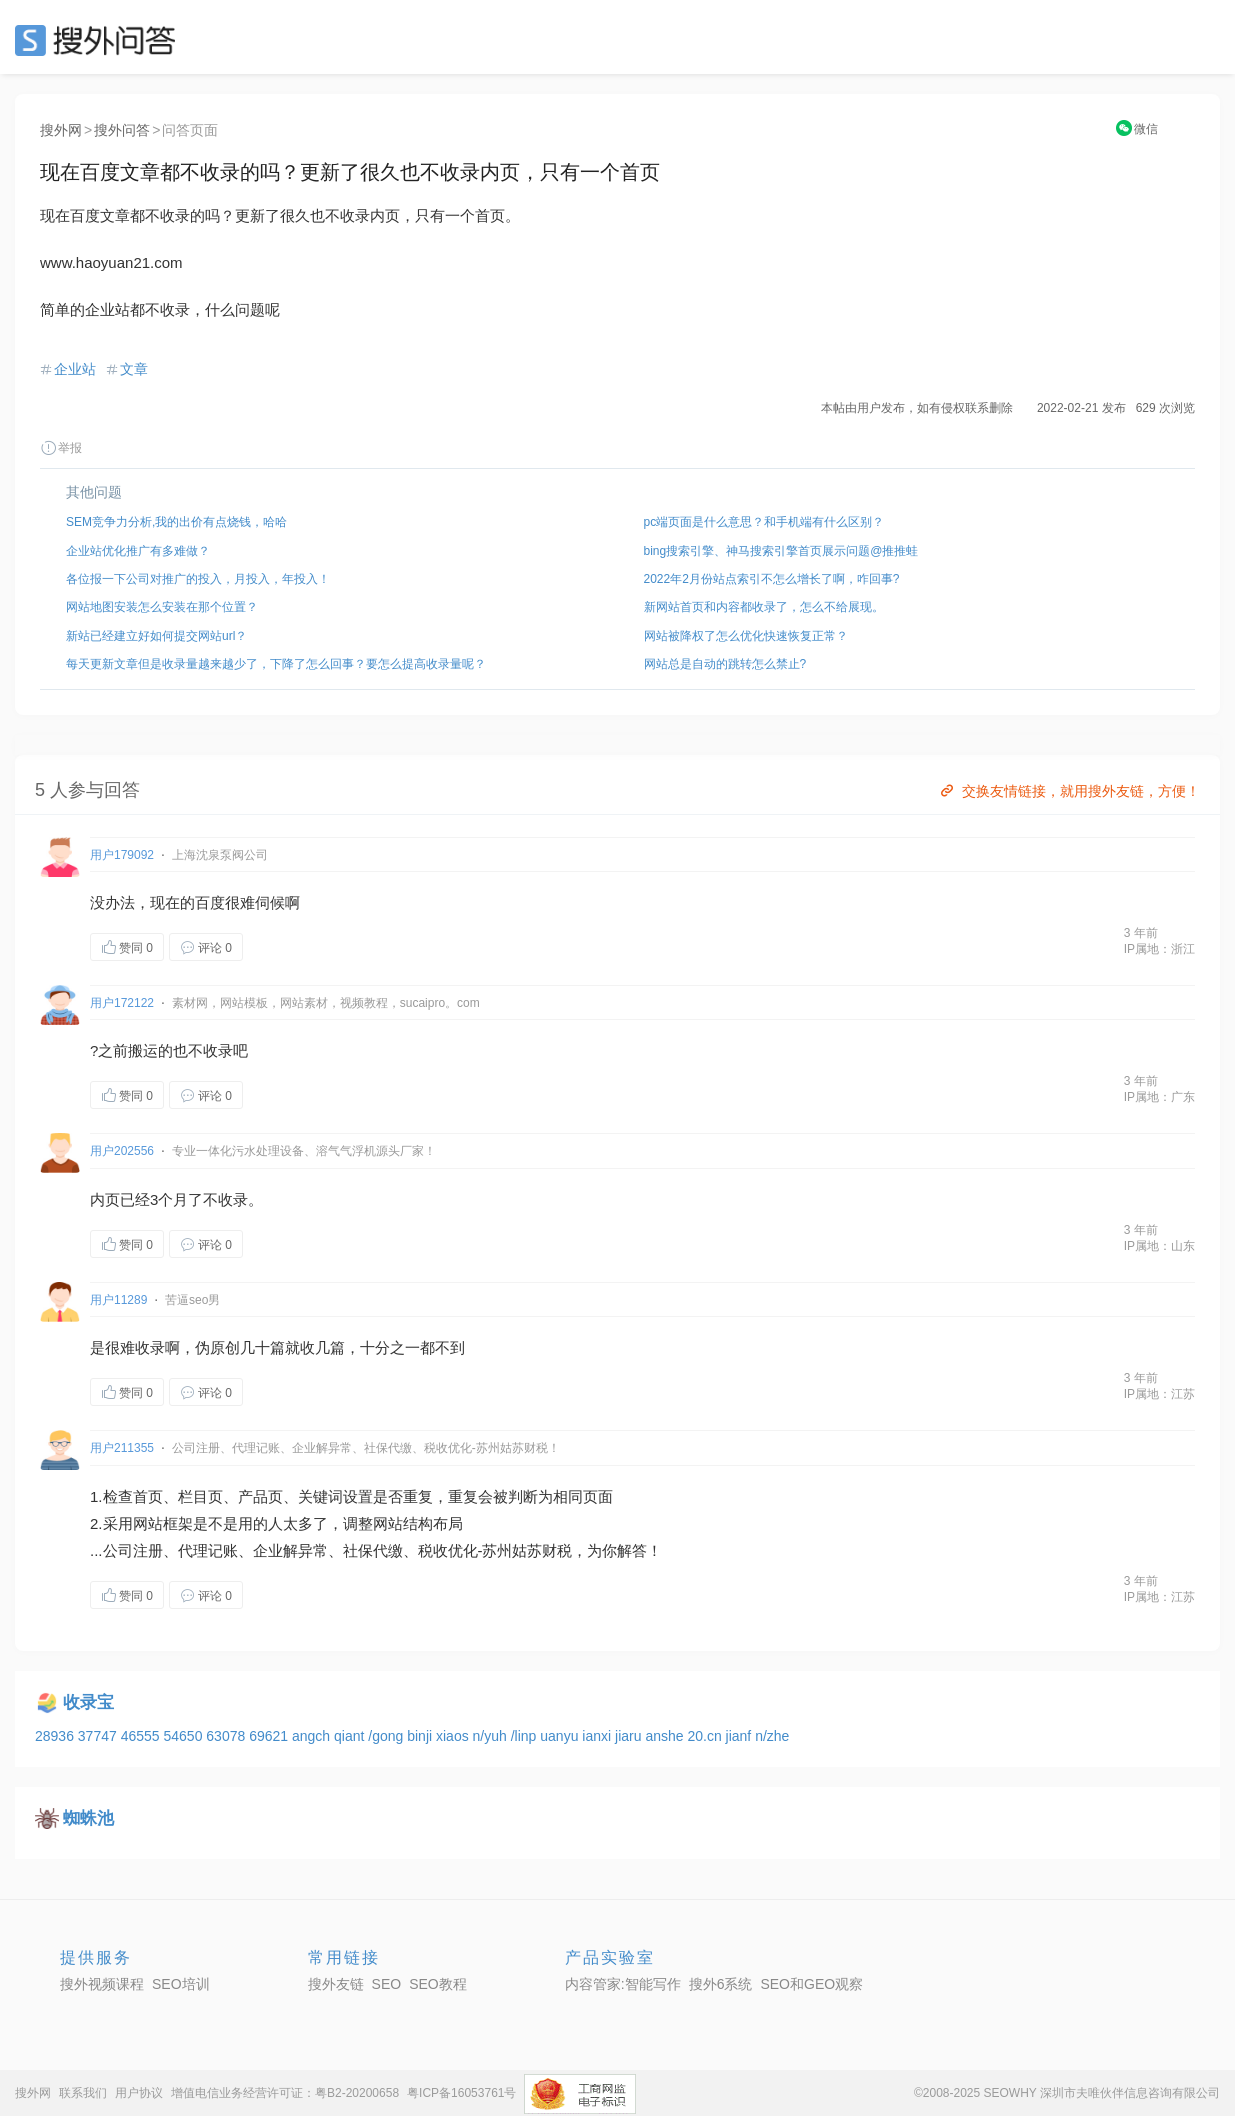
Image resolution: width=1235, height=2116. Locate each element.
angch (313, 1736)
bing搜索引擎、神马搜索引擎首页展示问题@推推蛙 (781, 551)
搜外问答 (122, 130)
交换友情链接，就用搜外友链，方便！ (1068, 791)
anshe (666, 1736)
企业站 (75, 369)
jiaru (630, 1736)
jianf (741, 1736)
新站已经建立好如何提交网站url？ (156, 636)
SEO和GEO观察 (811, 1984)
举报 (61, 448)
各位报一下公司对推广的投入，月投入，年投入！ (198, 579)
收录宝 (88, 1702)
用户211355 (122, 1448)
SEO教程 (438, 1984)
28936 (56, 1736)
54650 (184, 1736)
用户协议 (139, 2093)
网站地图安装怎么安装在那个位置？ (162, 607)
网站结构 (403, 1523)
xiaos (454, 1736)
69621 (270, 1736)
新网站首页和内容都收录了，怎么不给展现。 (764, 607)
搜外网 (61, 130)
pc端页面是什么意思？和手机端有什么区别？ (764, 522)
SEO (100, 40)
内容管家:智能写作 (623, 1984)
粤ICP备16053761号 (461, 2093)
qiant (351, 1736)
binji (421, 1736)
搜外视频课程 (102, 1984)
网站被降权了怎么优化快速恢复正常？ (746, 636)
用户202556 (122, 1151)
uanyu (561, 1736)
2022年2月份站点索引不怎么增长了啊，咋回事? (772, 579)
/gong (387, 1736)
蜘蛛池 (88, 1818)
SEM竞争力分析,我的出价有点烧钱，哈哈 (176, 522)
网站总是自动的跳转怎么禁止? (725, 664)
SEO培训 (181, 1984)
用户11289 (118, 1300)
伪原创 (217, 1347)
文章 (134, 369)
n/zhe (772, 1736)
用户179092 (122, 855)
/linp (526, 1736)
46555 (142, 1736)
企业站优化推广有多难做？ (138, 551)
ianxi (598, 1736)
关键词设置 (335, 1496)
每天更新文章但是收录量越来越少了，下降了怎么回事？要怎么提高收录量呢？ (276, 664)
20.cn (706, 1736)
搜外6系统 (721, 1984)
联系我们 (83, 2093)
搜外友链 (336, 1984)
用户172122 (122, 1003)
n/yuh (492, 1736)
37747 (99, 1736)
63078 (227, 1736)
